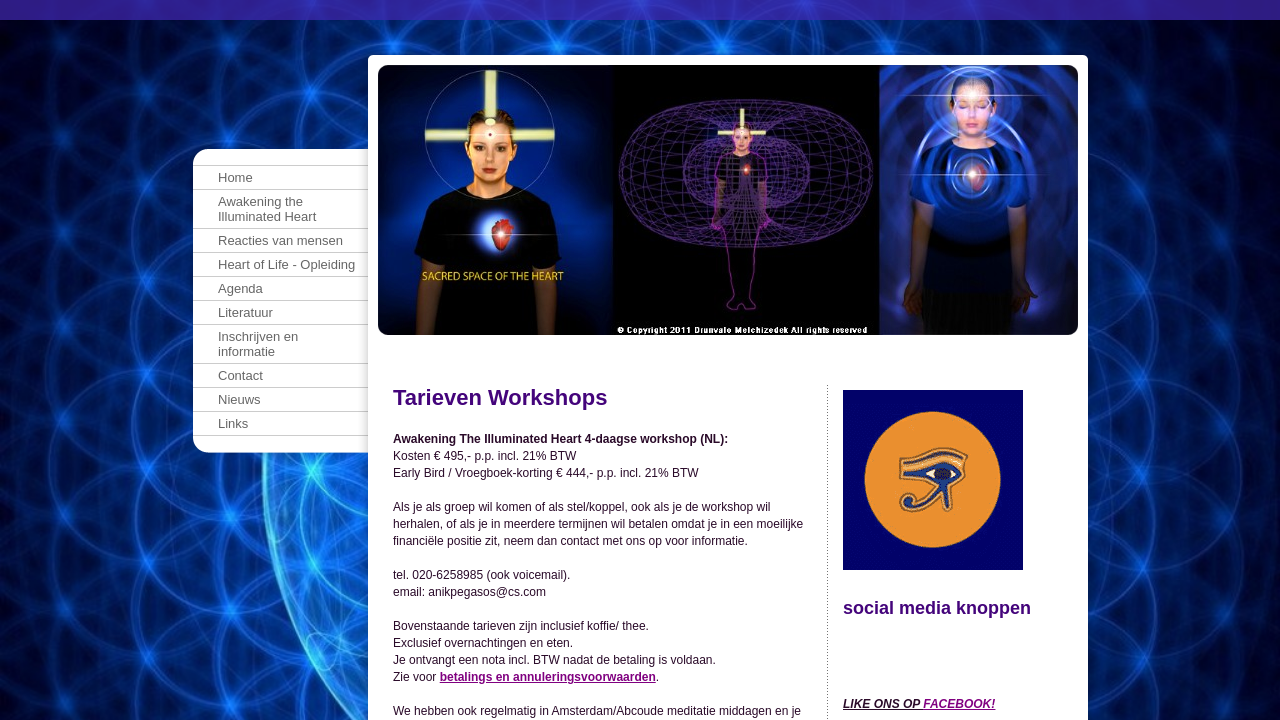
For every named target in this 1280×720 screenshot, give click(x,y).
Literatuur (245, 312)
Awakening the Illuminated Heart (267, 209)
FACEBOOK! (959, 704)
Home (235, 177)
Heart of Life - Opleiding (286, 264)
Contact (240, 375)
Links (233, 423)
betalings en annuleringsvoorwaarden (548, 677)
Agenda (240, 288)
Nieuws (239, 399)
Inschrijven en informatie (258, 344)
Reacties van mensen (280, 240)
